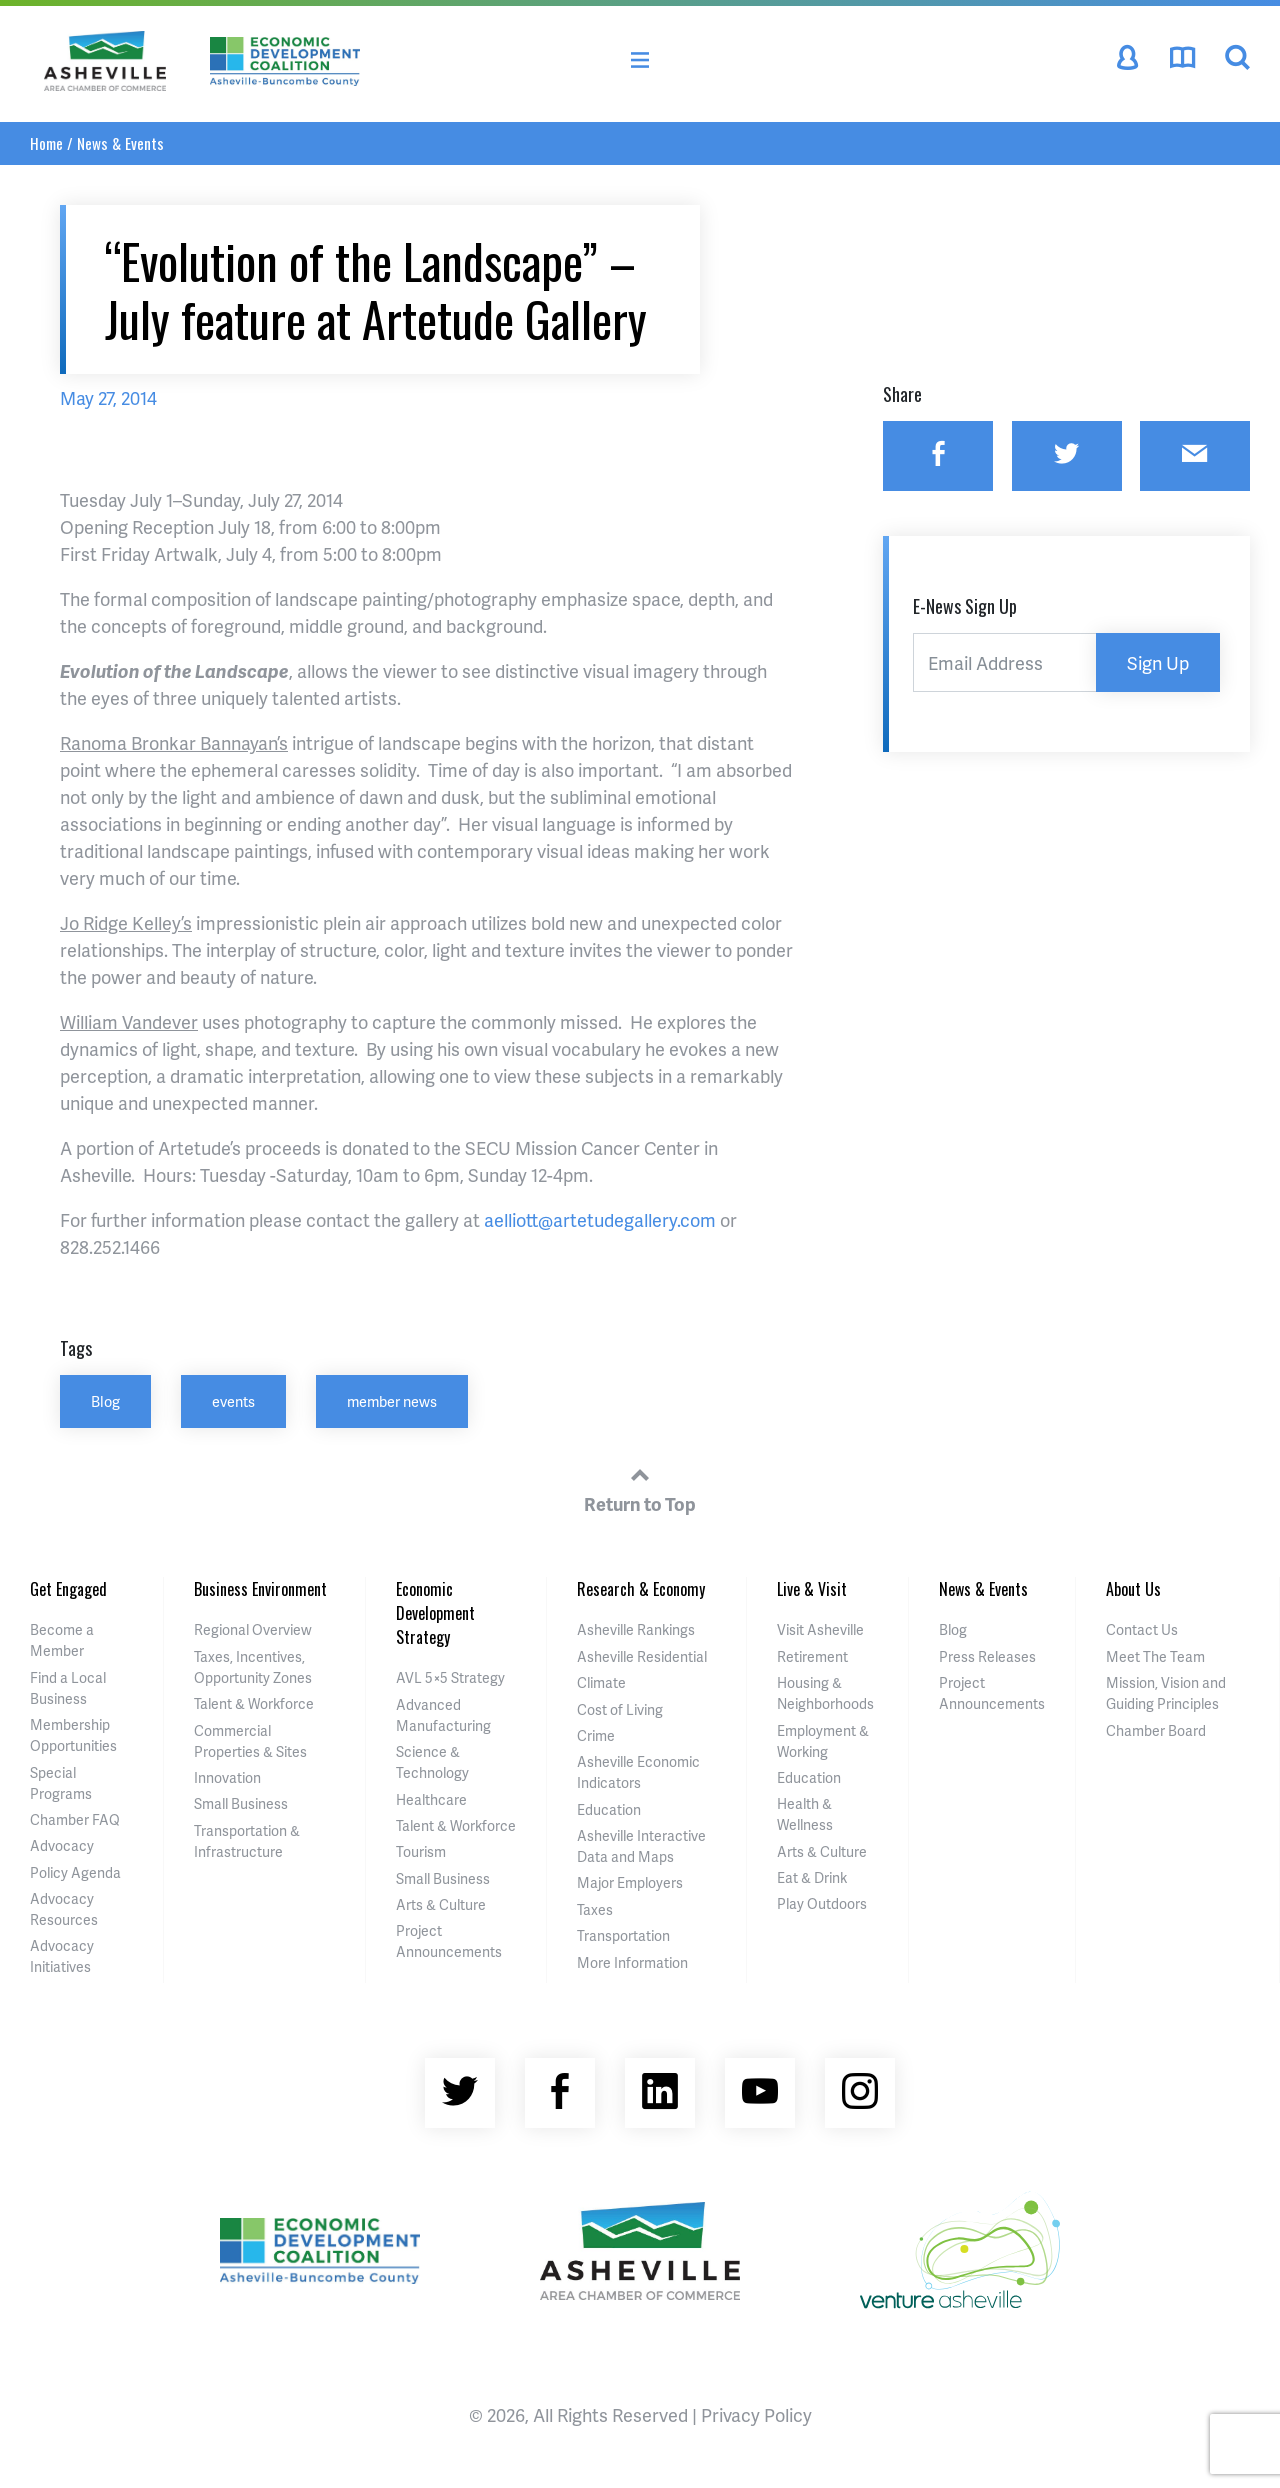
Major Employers (630, 1882)
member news (392, 1401)
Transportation (623, 1935)
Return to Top (640, 1487)
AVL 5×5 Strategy (450, 1677)
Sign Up (1158, 662)
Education (609, 1809)
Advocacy (62, 1845)
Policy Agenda (75, 1872)
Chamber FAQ (75, 1819)
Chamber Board (1156, 1730)
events (233, 1401)
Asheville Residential (642, 1656)
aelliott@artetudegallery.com (600, 1219)
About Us (1133, 1589)
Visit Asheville (820, 1629)
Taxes (595, 1909)
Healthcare (431, 1799)
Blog (105, 1401)
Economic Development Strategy (435, 1613)
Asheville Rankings (636, 1629)
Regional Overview (253, 1629)
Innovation (227, 1777)
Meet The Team (1155, 1656)
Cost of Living (620, 1709)
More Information (632, 1962)
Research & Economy (641, 1589)
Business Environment (260, 1589)
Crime (596, 1735)
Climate (601, 1682)
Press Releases (987, 1656)
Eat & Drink (812, 1877)
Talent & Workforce (254, 1703)
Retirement (812, 1656)
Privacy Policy (756, 2414)
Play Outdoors (822, 1903)
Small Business (241, 1803)
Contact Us (1142, 1629)
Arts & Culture (441, 1904)
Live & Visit (812, 1589)
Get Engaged (68, 1589)
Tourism (421, 1851)
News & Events (120, 143)
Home (46, 143)
